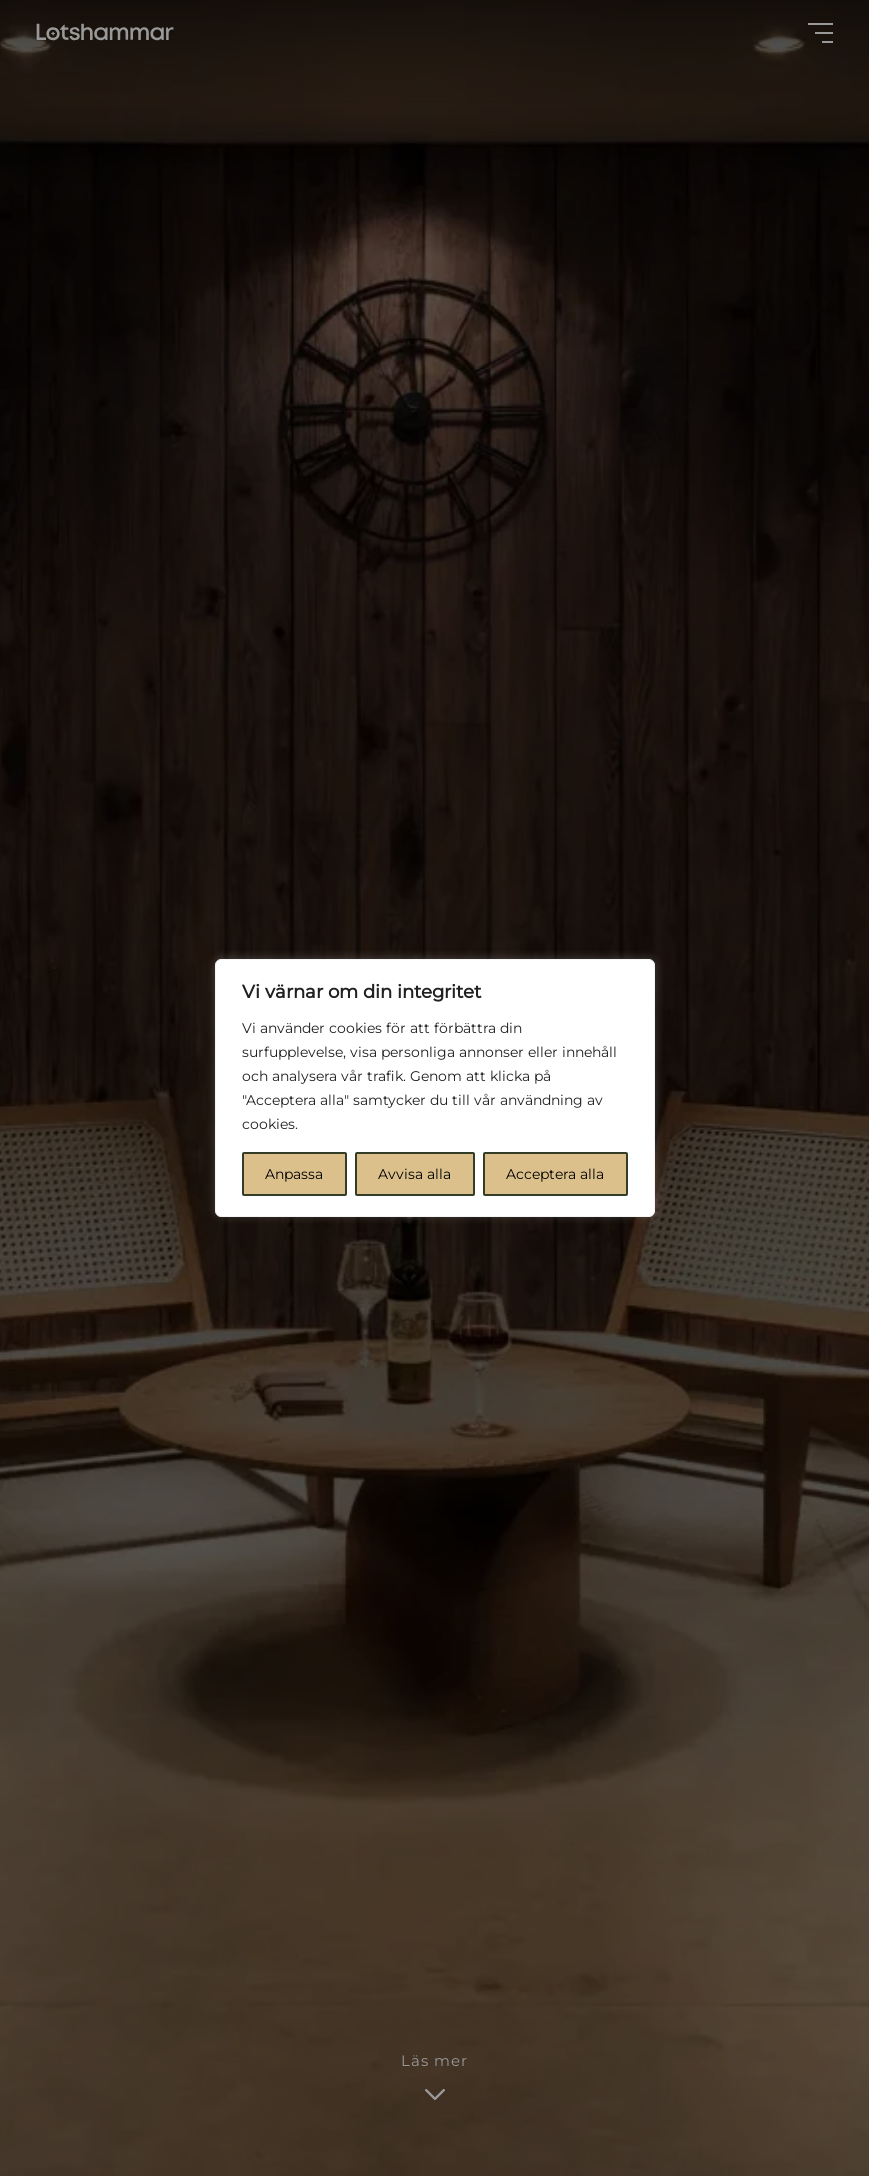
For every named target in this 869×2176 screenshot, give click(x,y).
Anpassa (294, 1174)
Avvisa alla (414, 1174)
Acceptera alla (555, 1174)
